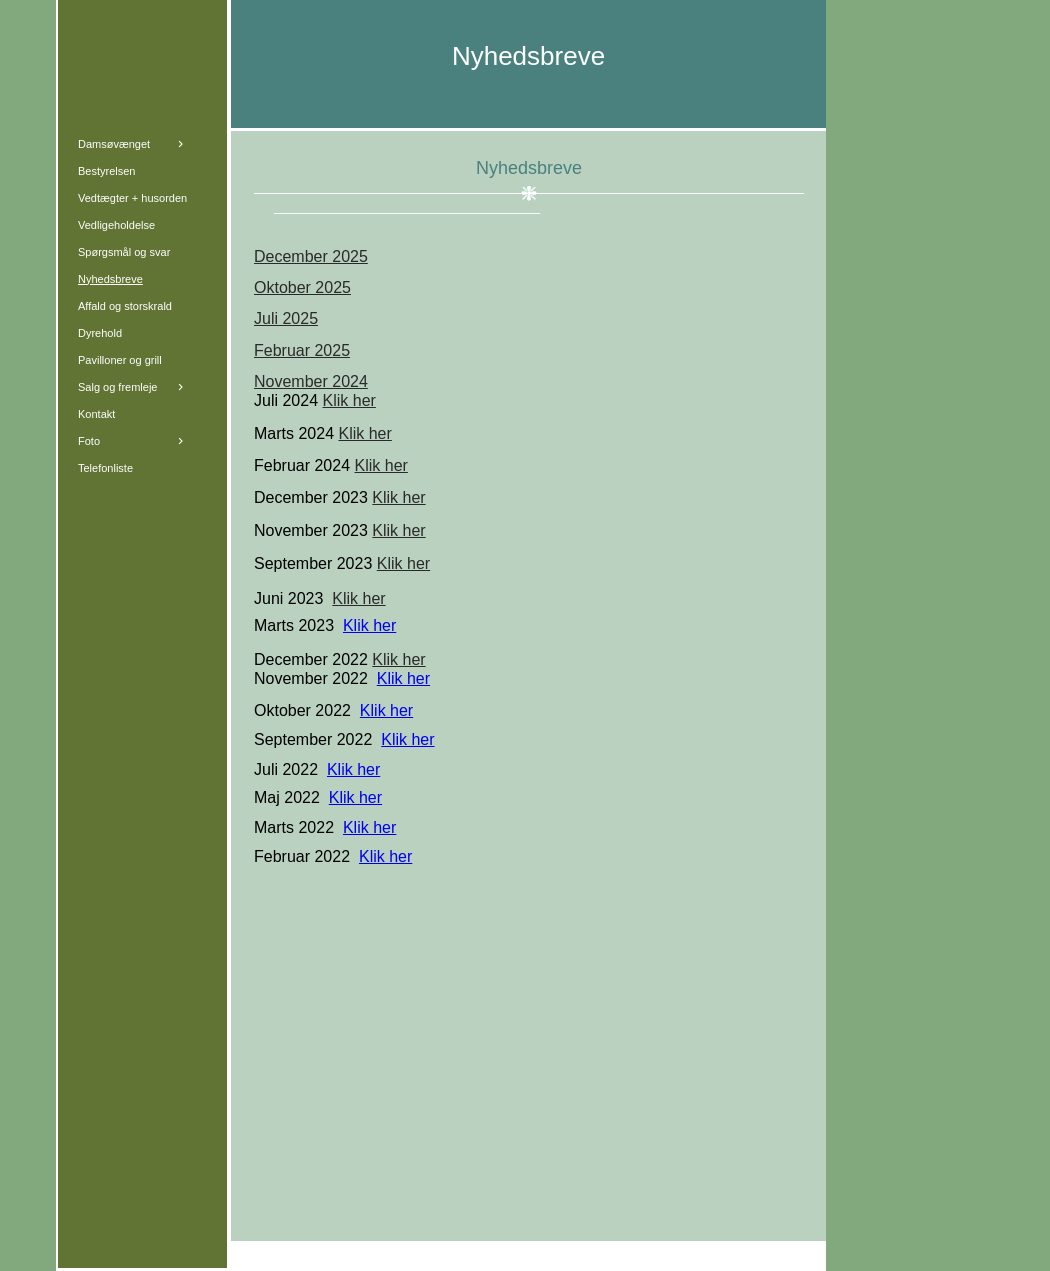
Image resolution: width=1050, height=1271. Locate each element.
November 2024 (311, 381)
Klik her (349, 400)
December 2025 (311, 256)
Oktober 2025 (302, 287)
